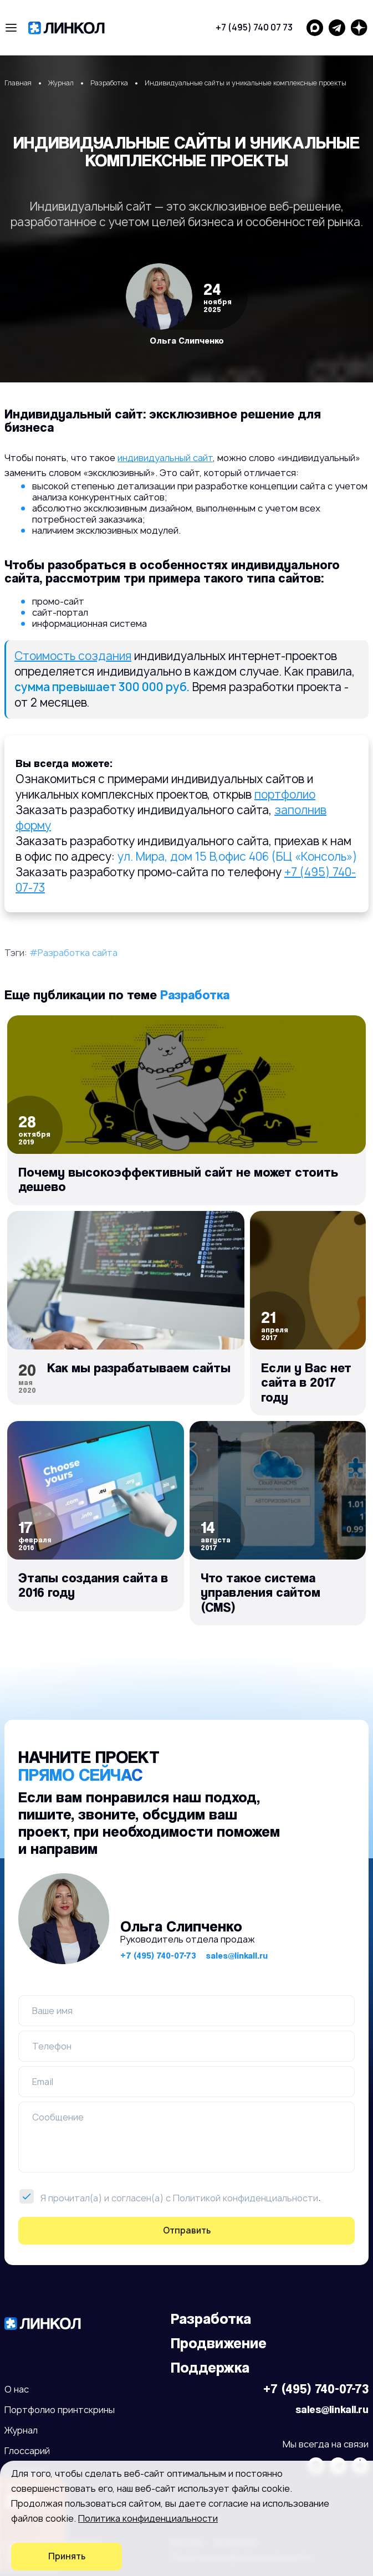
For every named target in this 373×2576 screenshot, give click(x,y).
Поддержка (210, 2367)
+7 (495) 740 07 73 (254, 27)
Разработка (194, 995)
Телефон (51, 2046)
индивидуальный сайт (165, 458)
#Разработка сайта (73, 953)
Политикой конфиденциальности (245, 2198)
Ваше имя (52, 2011)
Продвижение (219, 2343)
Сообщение (58, 2117)
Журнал (21, 2430)
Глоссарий (27, 2451)
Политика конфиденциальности (148, 2518)
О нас (16, 2389)
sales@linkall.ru (237, 1955)
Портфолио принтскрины (59, 2410)
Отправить (187, 2230)
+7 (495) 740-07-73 (158, 1955)
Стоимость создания (72, 655)
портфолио (284, 794)
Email (42, 2082)
